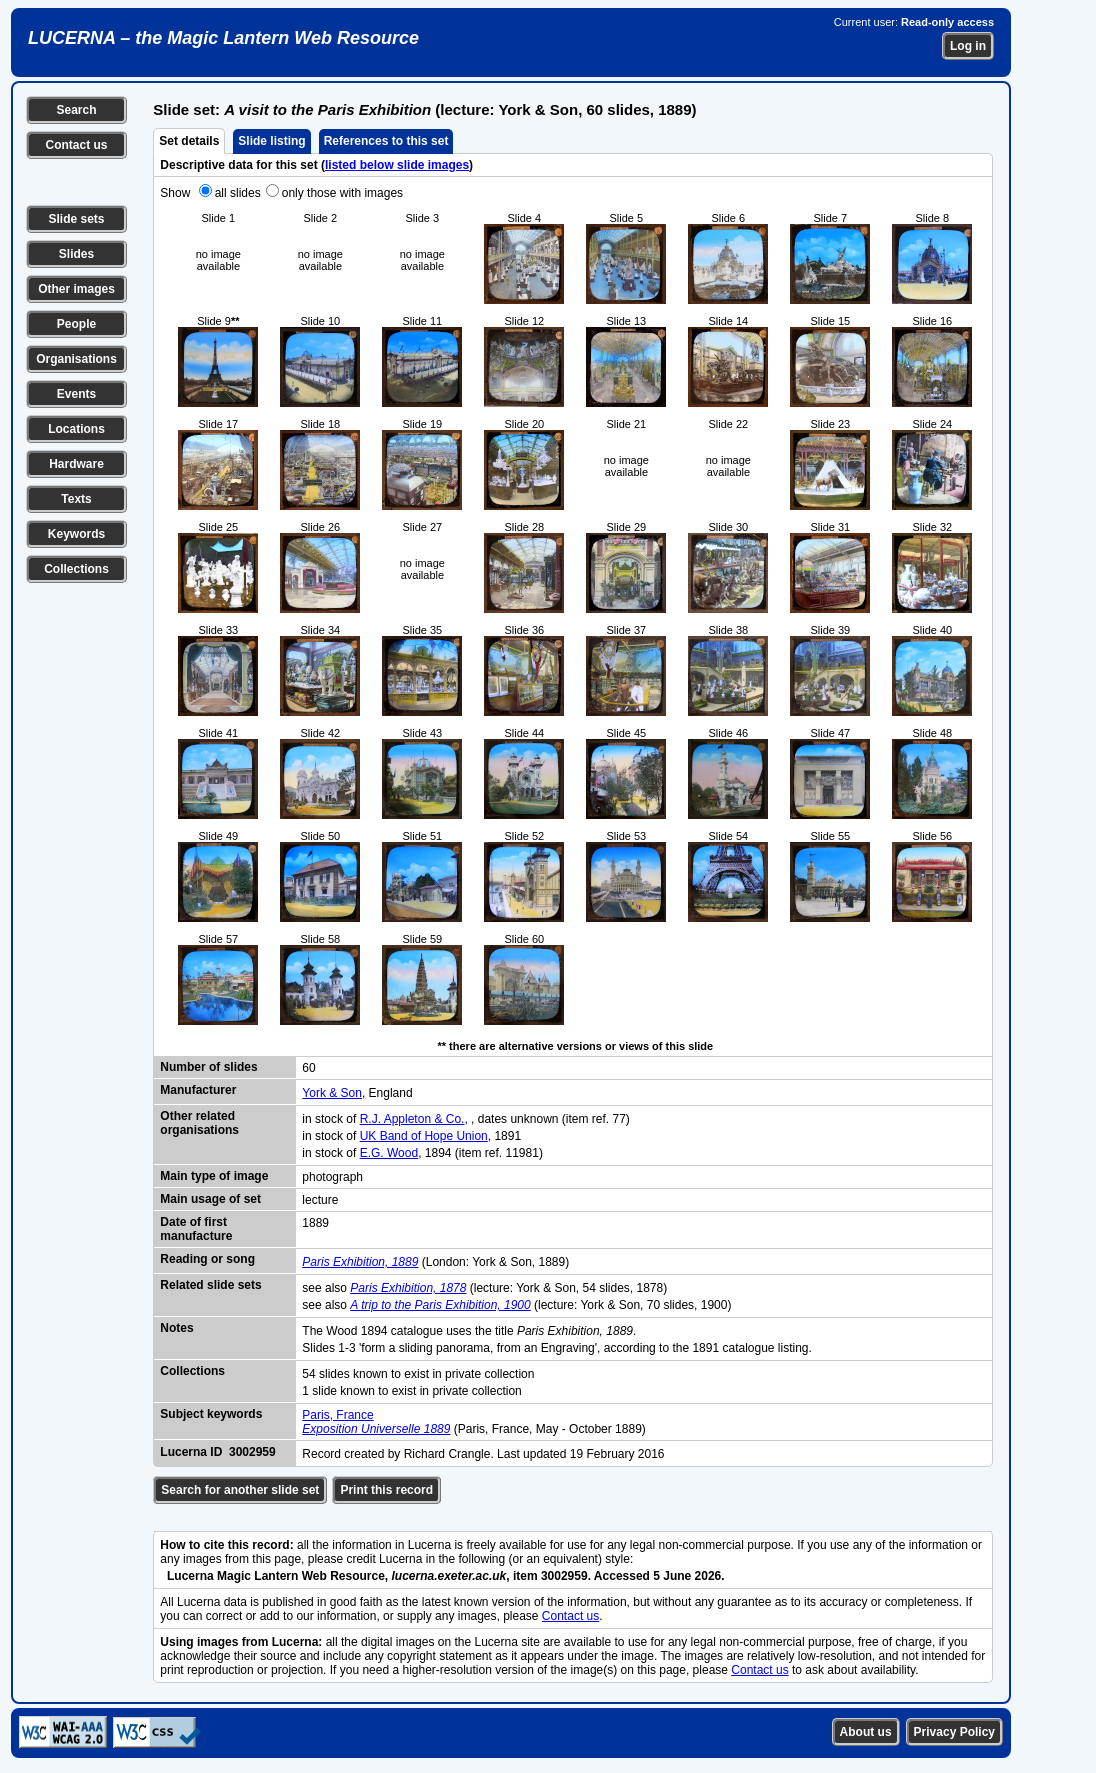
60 (308, 1068)
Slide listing (271, 141)
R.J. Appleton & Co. (412, 1119)
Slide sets (76, 219)
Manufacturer (198, 1090)
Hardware (76, 464)
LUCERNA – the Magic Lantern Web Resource (223, 38)
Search (76, 110)
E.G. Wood (389, 1153)
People (76, 324)
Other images (76, 289)
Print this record (386, 1490)
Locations (76, 429)
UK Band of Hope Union (424, 1136)
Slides (76, 254)
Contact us (76, 145)
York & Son (332, 1093)
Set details (189, 141)
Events (76, 394)
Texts (76, 499)
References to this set (386, 141)
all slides (238, 193)
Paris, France (337, 1415)
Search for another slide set (240, 1490)
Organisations (76, 359)
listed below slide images (397, 165)
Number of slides (208, 1067)
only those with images (342, 193)
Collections (76, 569)
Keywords (76, 534)
